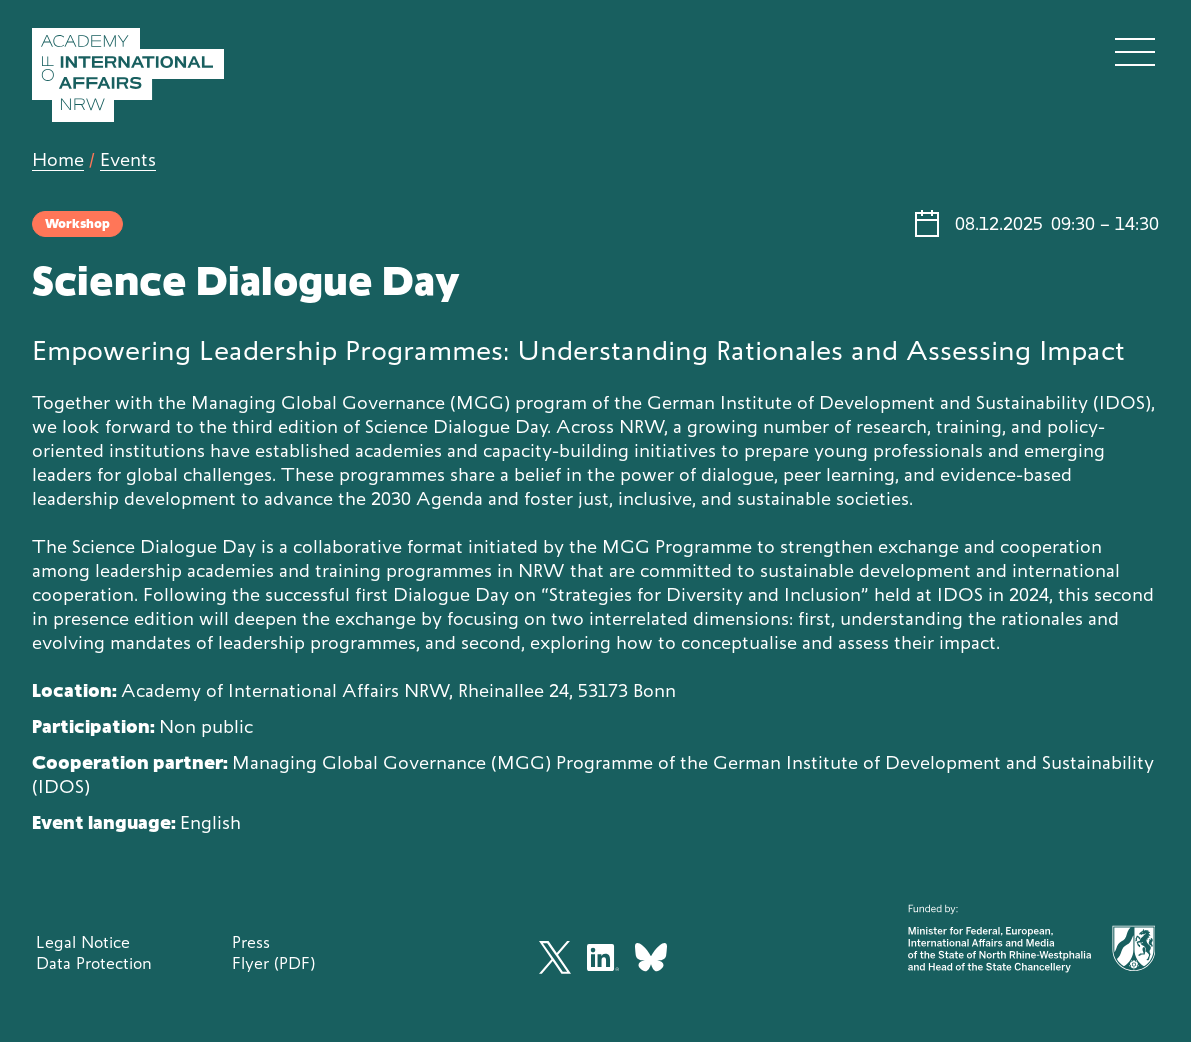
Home (58, 159)
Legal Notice (83, 942)
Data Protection (94, 963)
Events (128, 159)
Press (251, 942)
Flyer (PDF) (273, 963)
